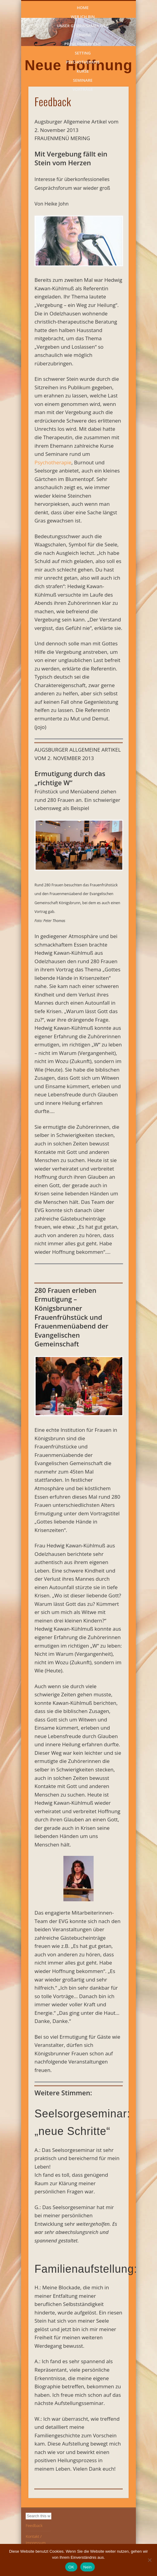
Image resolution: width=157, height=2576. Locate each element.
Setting (83, 52)
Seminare (83, 79)
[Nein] (149, 2560)
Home (82, 7)
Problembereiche (82, 43)
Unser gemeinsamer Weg (83, 25)
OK (71, 2567)
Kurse (83, 70)
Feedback (34, 2525)
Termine (82, 34)
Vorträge (82, 89)
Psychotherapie (83, 61)
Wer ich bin (83, 16)
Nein (87, 2567)
